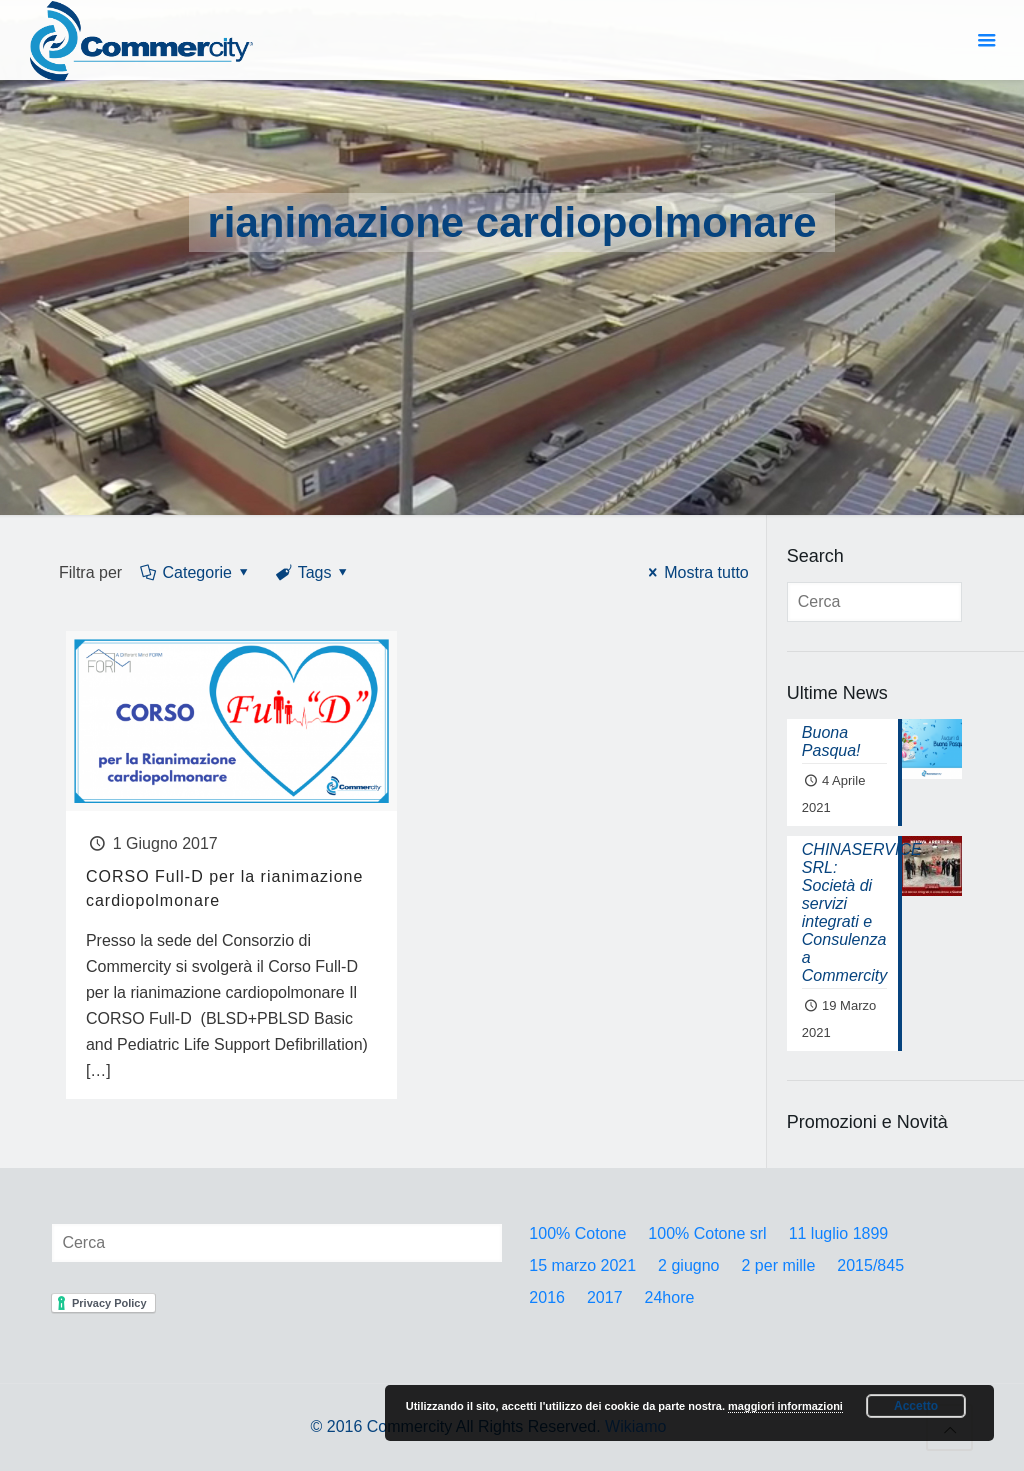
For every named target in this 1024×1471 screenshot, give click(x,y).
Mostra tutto (695, 572)
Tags (313, 572)
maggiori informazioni (785, 1406)
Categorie (195, 572)
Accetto (916, 1406)
